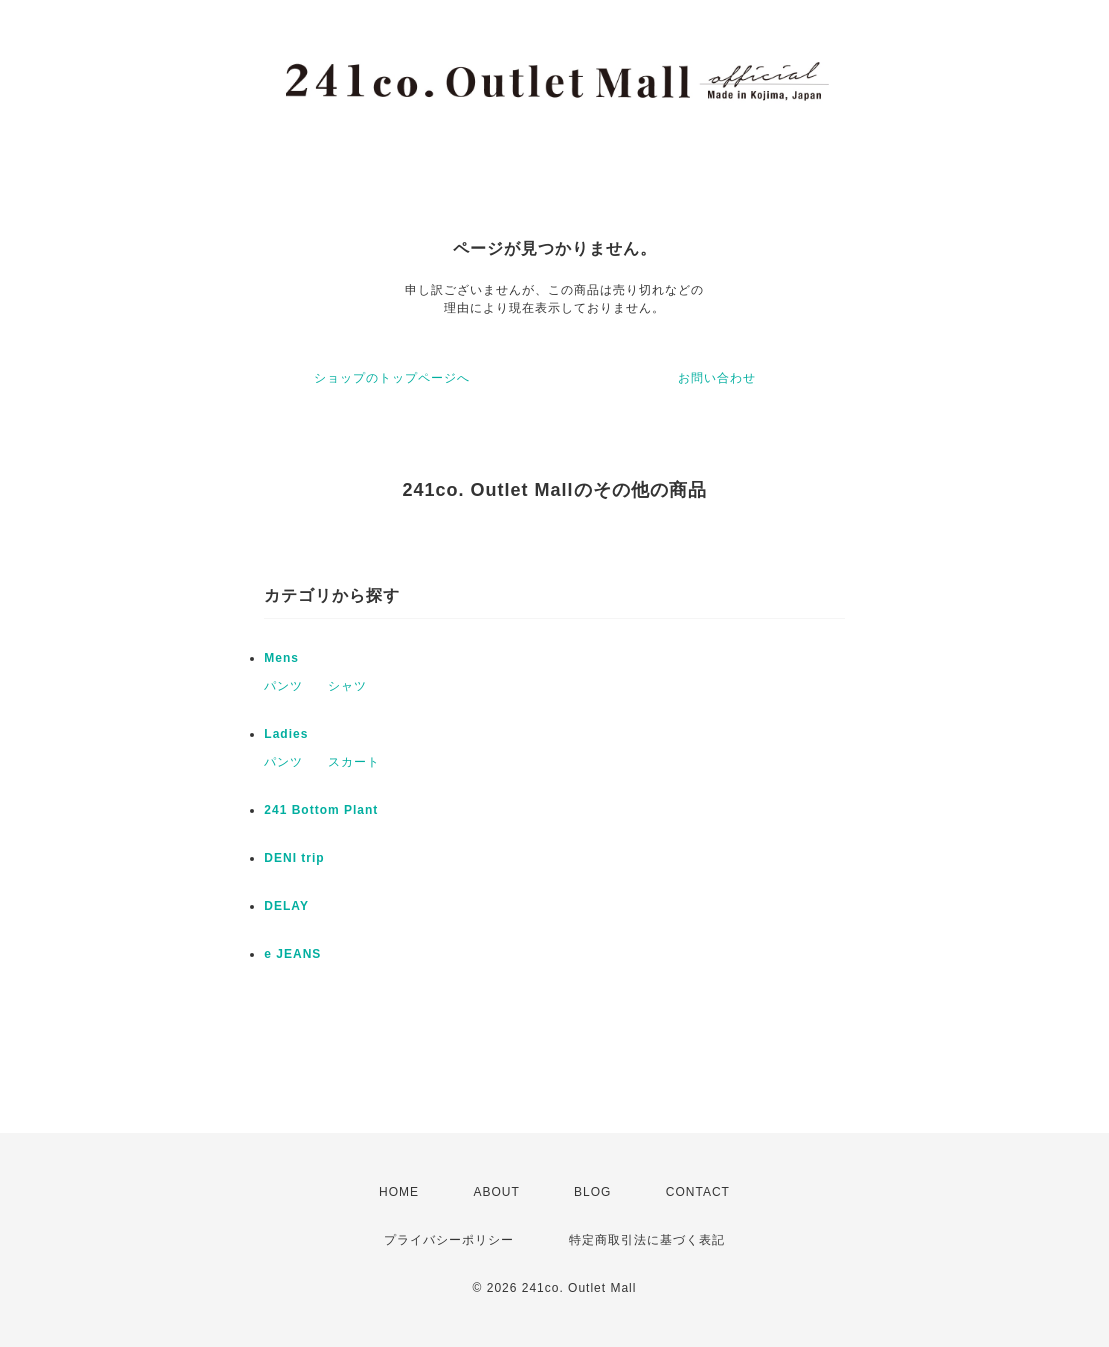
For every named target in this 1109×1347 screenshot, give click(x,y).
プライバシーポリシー (449, 1240)
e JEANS (292, 954)
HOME (399, 1192)
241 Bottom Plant (321, 810)
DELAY (286, 906)
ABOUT (496, 1192)
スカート (354, 762)
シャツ (347, 686)
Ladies (286, 734)
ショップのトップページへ (392, 378)
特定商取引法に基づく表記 (647, 1240)
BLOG (592, 1192)
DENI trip (294, 858)
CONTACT (698, 1192)
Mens (281, 658)
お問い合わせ (717, 378)
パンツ (283, 686)
